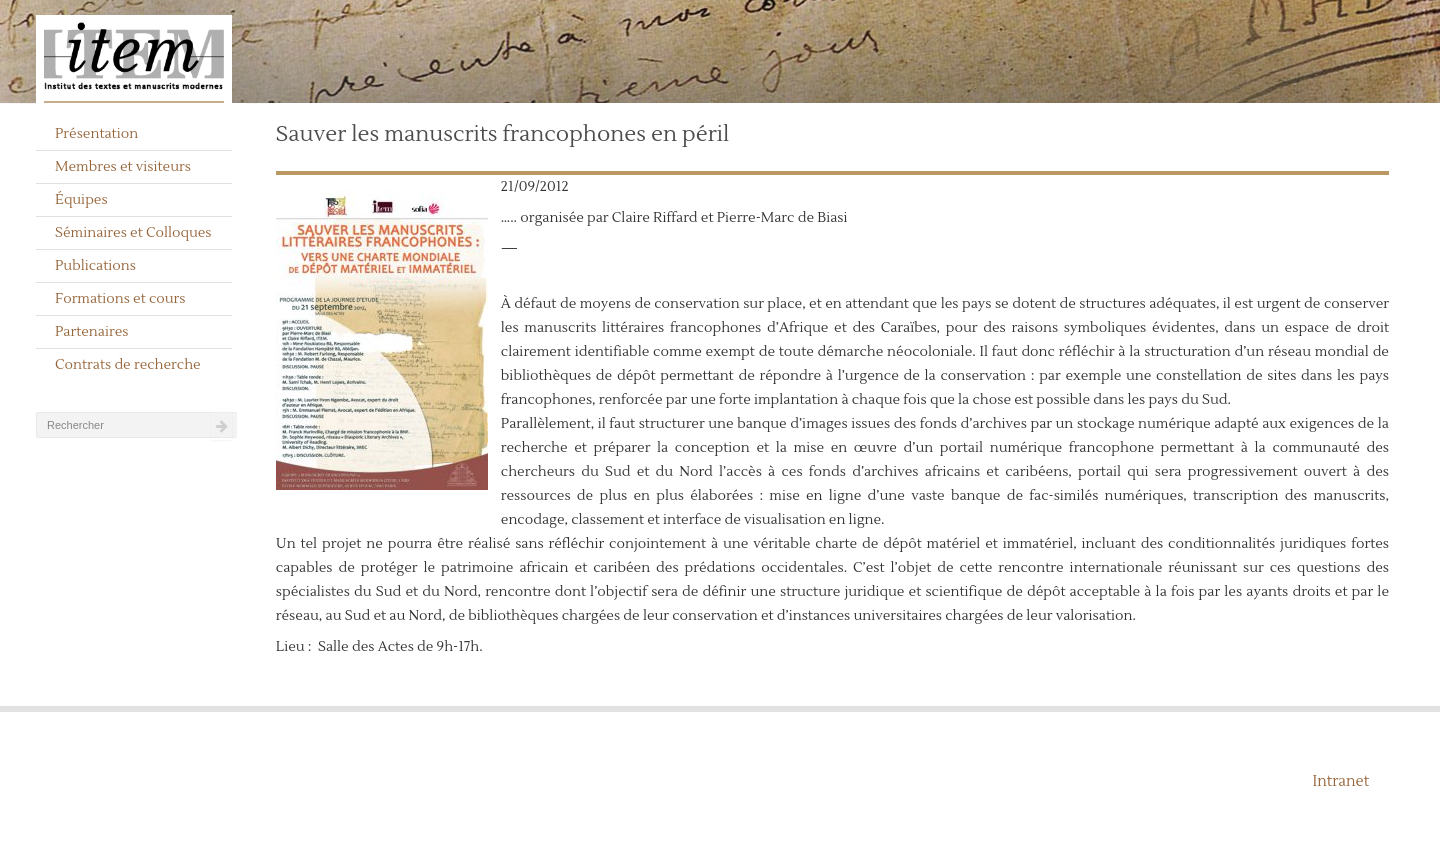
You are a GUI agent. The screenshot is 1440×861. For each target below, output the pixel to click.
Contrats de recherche (128, 365)
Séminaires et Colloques (133, 233)
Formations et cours (120, 299)
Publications (95, 266)
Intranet (1340, 781)
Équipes (81, 200)
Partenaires (92, 332)
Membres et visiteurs (123, 167)
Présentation (96, 134)
